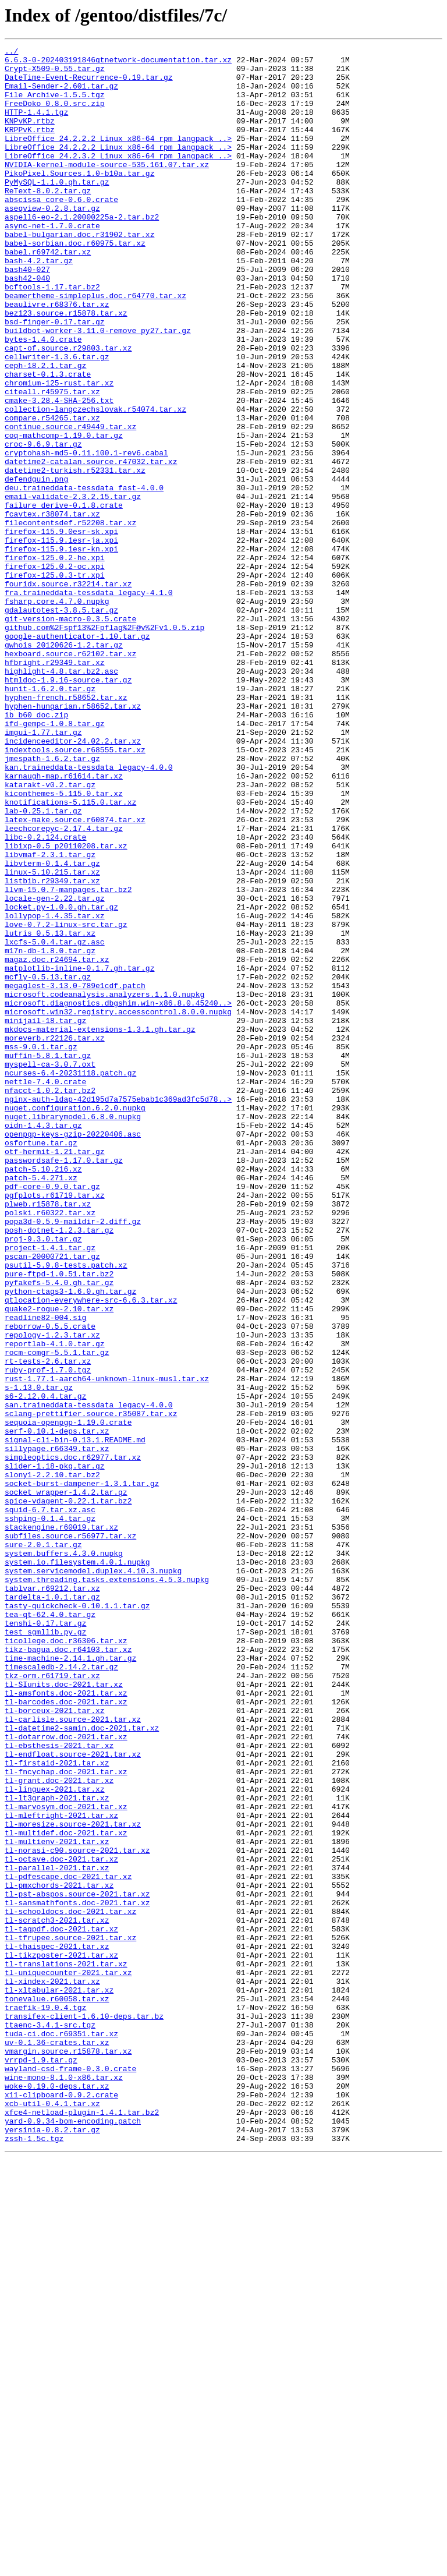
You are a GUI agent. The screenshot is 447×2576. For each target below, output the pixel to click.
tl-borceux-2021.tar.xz (55, 2044)
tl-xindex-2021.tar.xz (52, 2368)
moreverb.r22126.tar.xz (55, 1237)
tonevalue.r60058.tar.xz (57, 2389)
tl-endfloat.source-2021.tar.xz (73, 2096)
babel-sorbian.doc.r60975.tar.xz (75, 283)
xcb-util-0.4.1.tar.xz (52, 2515)
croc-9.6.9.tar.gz (43, 524)
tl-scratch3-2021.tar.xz (57, 2295)
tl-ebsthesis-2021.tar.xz (59, 2085)
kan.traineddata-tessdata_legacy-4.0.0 (89, 912)
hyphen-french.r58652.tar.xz (66, 828)
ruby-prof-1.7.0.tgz (48, 1635)
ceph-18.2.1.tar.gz (45, 429)
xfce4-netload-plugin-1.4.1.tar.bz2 (82, 2526)
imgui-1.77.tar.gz (43, 870)
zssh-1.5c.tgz (34, 2557)
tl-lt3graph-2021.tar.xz (57, 2148)
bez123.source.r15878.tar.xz (66, 367)
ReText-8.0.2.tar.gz (48, 220)
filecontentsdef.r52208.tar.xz (70, 618)
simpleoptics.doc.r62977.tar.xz (73, 1740)
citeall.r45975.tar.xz (52, 461)
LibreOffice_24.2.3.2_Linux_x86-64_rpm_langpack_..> (118, 178)
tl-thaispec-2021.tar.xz (57, 2327)
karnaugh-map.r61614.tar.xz (64, 922)
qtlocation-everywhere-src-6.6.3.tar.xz (91, 1551)
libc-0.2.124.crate (45, 995)
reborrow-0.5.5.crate (50, 1582)
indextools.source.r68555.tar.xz (75, 891)
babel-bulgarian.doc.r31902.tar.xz (79, 272)
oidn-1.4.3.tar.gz (43, 1341)
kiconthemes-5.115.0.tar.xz (64, 943)
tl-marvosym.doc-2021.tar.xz (66, 2159)
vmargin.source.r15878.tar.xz (68, 2452)
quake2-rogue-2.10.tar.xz (59, 1561)
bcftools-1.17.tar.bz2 (52, 335)
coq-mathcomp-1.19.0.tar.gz (64, 513)
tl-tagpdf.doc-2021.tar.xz (61, 2306)
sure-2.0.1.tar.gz (43, 1844)
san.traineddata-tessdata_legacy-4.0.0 (89, 1677)
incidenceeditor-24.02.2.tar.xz (73, 880)
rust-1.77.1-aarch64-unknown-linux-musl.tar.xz (107, 1645)
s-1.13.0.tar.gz (39, 1656)
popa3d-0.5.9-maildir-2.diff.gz (73, 1457)
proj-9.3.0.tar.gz (43, 1478)
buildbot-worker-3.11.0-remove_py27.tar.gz (98, 388)
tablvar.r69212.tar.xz (52, 1897)
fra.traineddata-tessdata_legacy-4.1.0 (89, 702)
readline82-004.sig (45, 1572)
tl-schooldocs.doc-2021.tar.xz (70, 2285)
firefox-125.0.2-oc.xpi (55, 671)
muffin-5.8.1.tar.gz (48, 1257)
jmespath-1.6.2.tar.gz (52, 901)
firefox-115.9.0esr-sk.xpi (61, 629)
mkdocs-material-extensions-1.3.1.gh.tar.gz (100, 1226)
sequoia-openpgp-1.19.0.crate (68, 1698)
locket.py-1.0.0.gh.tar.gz (61, 1079)
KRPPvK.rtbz (30, 146)
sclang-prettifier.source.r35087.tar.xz (91, 1687)
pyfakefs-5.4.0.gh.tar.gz (59, 1530)
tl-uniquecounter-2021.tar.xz (68, 2358)
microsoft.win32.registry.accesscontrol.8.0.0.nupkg (118, 1205)
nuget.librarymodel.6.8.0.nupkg (73, 1331)
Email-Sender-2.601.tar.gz (61, 94)
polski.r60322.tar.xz (50, 1446)
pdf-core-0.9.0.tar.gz (52, 1415)
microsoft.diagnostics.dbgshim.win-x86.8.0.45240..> (118, 1195)
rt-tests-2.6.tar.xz (48, 1624)
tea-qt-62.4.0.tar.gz (50, 1928)
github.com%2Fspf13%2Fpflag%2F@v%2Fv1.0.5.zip (104, 744)
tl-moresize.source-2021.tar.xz (73, 2180)
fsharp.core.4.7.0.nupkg (57, 712)
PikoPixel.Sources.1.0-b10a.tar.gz (79, 199)
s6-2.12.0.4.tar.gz (45, 1666)
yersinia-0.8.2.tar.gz (52, 2547)
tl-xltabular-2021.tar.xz (59, 2379)
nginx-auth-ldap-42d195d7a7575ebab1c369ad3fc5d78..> (118, 1310)
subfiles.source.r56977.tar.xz (70, 1834)
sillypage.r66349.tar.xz (57, 1729)
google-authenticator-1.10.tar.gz (77, 754)
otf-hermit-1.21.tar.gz (55, 1373)
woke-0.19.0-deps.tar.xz (57, 2494)
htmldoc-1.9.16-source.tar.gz (68, 807)
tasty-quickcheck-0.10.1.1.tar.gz (77, 1918)
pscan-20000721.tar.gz (52, 1499)
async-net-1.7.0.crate (52, 262)
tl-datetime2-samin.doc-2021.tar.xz (82, 2065)
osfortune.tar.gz (41, 1362)
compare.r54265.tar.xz (52, 492)
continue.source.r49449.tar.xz (70, 503)
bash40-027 (27, 314)
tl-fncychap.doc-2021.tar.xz (66, 2117)
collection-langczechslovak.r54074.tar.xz (95, 482)
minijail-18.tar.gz (45, 1216)
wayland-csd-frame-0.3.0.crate (70, 2473)
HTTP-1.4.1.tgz (36, 126)
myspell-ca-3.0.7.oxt (50, 1268)
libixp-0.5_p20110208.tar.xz (66, 1006)
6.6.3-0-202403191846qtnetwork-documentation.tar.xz (118, 63)
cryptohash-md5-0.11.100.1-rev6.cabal (86, 534)
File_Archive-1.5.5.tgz (55, 105)
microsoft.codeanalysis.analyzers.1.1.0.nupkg (104, 1184)
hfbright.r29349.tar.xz (55, 786)
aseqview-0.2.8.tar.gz (52, 241)
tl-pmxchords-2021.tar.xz (59, 2253)
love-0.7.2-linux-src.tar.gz (66, 1100)
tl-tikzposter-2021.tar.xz (61, 2337)
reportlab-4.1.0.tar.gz (55, 1603)
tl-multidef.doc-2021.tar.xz (66, 2190)
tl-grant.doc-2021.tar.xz (59, 2127)
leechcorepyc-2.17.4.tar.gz (64, 985)
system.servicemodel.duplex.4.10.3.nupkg (93, 1876)
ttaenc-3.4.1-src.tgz (50, 2421)
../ (11, 52)
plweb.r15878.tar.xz (48, 1436)
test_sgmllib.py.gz (45, 1949)
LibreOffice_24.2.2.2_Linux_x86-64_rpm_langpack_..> (118, 157)
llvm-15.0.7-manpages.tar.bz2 (68, 1058)
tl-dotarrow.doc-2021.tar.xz (66, 2075)
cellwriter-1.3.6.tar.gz (57, 419)
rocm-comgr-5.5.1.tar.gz (57, 1614)
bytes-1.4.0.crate (43, 398)
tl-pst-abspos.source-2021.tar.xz (77, 2264)
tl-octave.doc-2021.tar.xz (61, 2222)
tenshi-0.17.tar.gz (45, 1939)
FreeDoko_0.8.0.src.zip (55, 115)
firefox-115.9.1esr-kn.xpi (61, 650)
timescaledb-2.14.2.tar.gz (61, 1991)
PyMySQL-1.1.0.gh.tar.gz (57, 209)
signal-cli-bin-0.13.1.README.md (75, 1719)
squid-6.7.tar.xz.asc (50, 1802)
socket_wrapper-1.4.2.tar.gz (66, 1782)
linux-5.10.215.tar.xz (52, 1037)
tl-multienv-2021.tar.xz (57, 2201)
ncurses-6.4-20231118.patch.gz (70, 1278)
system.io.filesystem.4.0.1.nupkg (77, 1865)
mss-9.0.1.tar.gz (41, 1247)
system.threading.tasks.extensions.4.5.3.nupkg (107, 1886)
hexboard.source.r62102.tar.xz (70, 775)
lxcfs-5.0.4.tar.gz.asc (55, 1121)
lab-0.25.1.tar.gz (43, 964)
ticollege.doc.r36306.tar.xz (66, 1960)
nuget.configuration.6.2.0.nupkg (75, 1320)
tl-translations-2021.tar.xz (66, 2348)
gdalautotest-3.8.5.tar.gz (61, 723)
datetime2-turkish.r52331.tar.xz (75, 555)
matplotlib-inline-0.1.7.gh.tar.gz (79, 1153)
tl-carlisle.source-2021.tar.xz (73, 2054)
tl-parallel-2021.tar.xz (57, 2232)
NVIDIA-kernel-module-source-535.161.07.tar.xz (107, 188)
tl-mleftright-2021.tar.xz (61, 2169)
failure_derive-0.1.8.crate (64, 597)
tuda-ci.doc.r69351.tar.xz (61, 2431)
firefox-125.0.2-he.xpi (55, 660)
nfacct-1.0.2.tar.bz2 (50, 1299)
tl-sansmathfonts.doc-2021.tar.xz (77, 2274)
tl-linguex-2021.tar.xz (55, 2138)
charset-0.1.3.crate (48, 440)
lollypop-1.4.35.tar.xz (55, 1090)
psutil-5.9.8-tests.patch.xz (66, 1509)
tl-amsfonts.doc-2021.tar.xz (66, 2023)
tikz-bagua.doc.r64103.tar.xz (68, 1970)
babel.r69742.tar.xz (48, 293)
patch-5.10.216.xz (43, 1394)
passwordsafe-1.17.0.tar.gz (64, 1383)
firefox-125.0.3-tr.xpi (55, 681)
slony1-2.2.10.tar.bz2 (52, 1761)
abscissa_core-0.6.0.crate (61, 230)
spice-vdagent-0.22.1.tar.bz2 (68, 1792)
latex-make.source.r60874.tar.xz (75, 974)
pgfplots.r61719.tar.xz (55, 1425)
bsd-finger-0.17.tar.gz (55, 377)
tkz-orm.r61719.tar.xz (52, 2002)
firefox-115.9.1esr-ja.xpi (61, 639)
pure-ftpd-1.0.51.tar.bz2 (59, 1520)
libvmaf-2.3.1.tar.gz (50, 1016)
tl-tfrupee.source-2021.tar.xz (70, 2316)
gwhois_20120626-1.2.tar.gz (64, 765)
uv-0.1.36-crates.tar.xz (57, 2442)
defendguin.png (36, 566)
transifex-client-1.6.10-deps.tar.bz (84, 2410)
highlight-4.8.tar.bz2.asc (61, 796)
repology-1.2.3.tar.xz (52, 1593)
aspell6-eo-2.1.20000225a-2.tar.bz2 (82, 251)
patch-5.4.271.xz (41, 1404)
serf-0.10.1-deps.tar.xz (57, 1708)
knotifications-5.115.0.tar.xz (70, 954)
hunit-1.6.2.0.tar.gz (50, 817)
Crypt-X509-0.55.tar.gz (55, 73)
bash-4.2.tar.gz (39, 304)
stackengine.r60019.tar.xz (61, 1823)
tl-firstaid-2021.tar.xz (57, 2106)
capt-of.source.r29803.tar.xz (68, 409)
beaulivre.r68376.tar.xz (57, 356)
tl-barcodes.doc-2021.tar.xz (66, 2033)
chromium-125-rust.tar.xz (59, 450)
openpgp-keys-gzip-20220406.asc (73, 1352)
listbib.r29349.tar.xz (52, 1048)
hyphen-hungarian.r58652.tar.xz (73, 838)
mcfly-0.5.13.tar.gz (48, 1163)
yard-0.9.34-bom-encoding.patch (73, 2536)
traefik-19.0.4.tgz (45, 2400)
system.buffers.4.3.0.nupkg (64, 1855)
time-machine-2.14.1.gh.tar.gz (70, 1981)
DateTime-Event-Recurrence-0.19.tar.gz (89, 84)
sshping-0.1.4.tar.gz (50, 1813)
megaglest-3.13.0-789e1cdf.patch (75, 1174)
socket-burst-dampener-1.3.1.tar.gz (82, 1771)
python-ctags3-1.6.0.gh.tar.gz (70, 1540)
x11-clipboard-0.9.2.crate (61, 2505)
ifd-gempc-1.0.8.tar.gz (55, 859)
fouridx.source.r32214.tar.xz (68, 692)
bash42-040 (27, 325)
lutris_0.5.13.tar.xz (50, 1111)
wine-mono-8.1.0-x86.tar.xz (64, 2484)
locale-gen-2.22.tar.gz (55, 1069)
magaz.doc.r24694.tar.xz (57, 1142)
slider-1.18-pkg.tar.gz (55, 1750)
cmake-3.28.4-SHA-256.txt (59, 471)
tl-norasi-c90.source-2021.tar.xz (77, 2211)
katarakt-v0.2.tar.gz (50, 933)
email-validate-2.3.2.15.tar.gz (73, 587)
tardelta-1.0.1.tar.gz (52, 1907)
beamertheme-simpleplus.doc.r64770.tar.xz (95, 346)
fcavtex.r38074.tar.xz (52, 608)
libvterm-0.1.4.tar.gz (52, 1027)
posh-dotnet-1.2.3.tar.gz (59, 1467)
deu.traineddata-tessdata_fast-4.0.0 (84, 576)
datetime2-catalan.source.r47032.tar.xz (91, 545)
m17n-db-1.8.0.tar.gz (50, 1132)
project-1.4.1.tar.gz (50, 1488)
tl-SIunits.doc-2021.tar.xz (64, 2012)
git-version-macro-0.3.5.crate (70, 733)
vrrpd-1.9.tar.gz (41, 2463)
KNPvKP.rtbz (30, 136)
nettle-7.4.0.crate (45, 1289)
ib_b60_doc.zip (36, 849)
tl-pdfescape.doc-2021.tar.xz (68, 2243)
